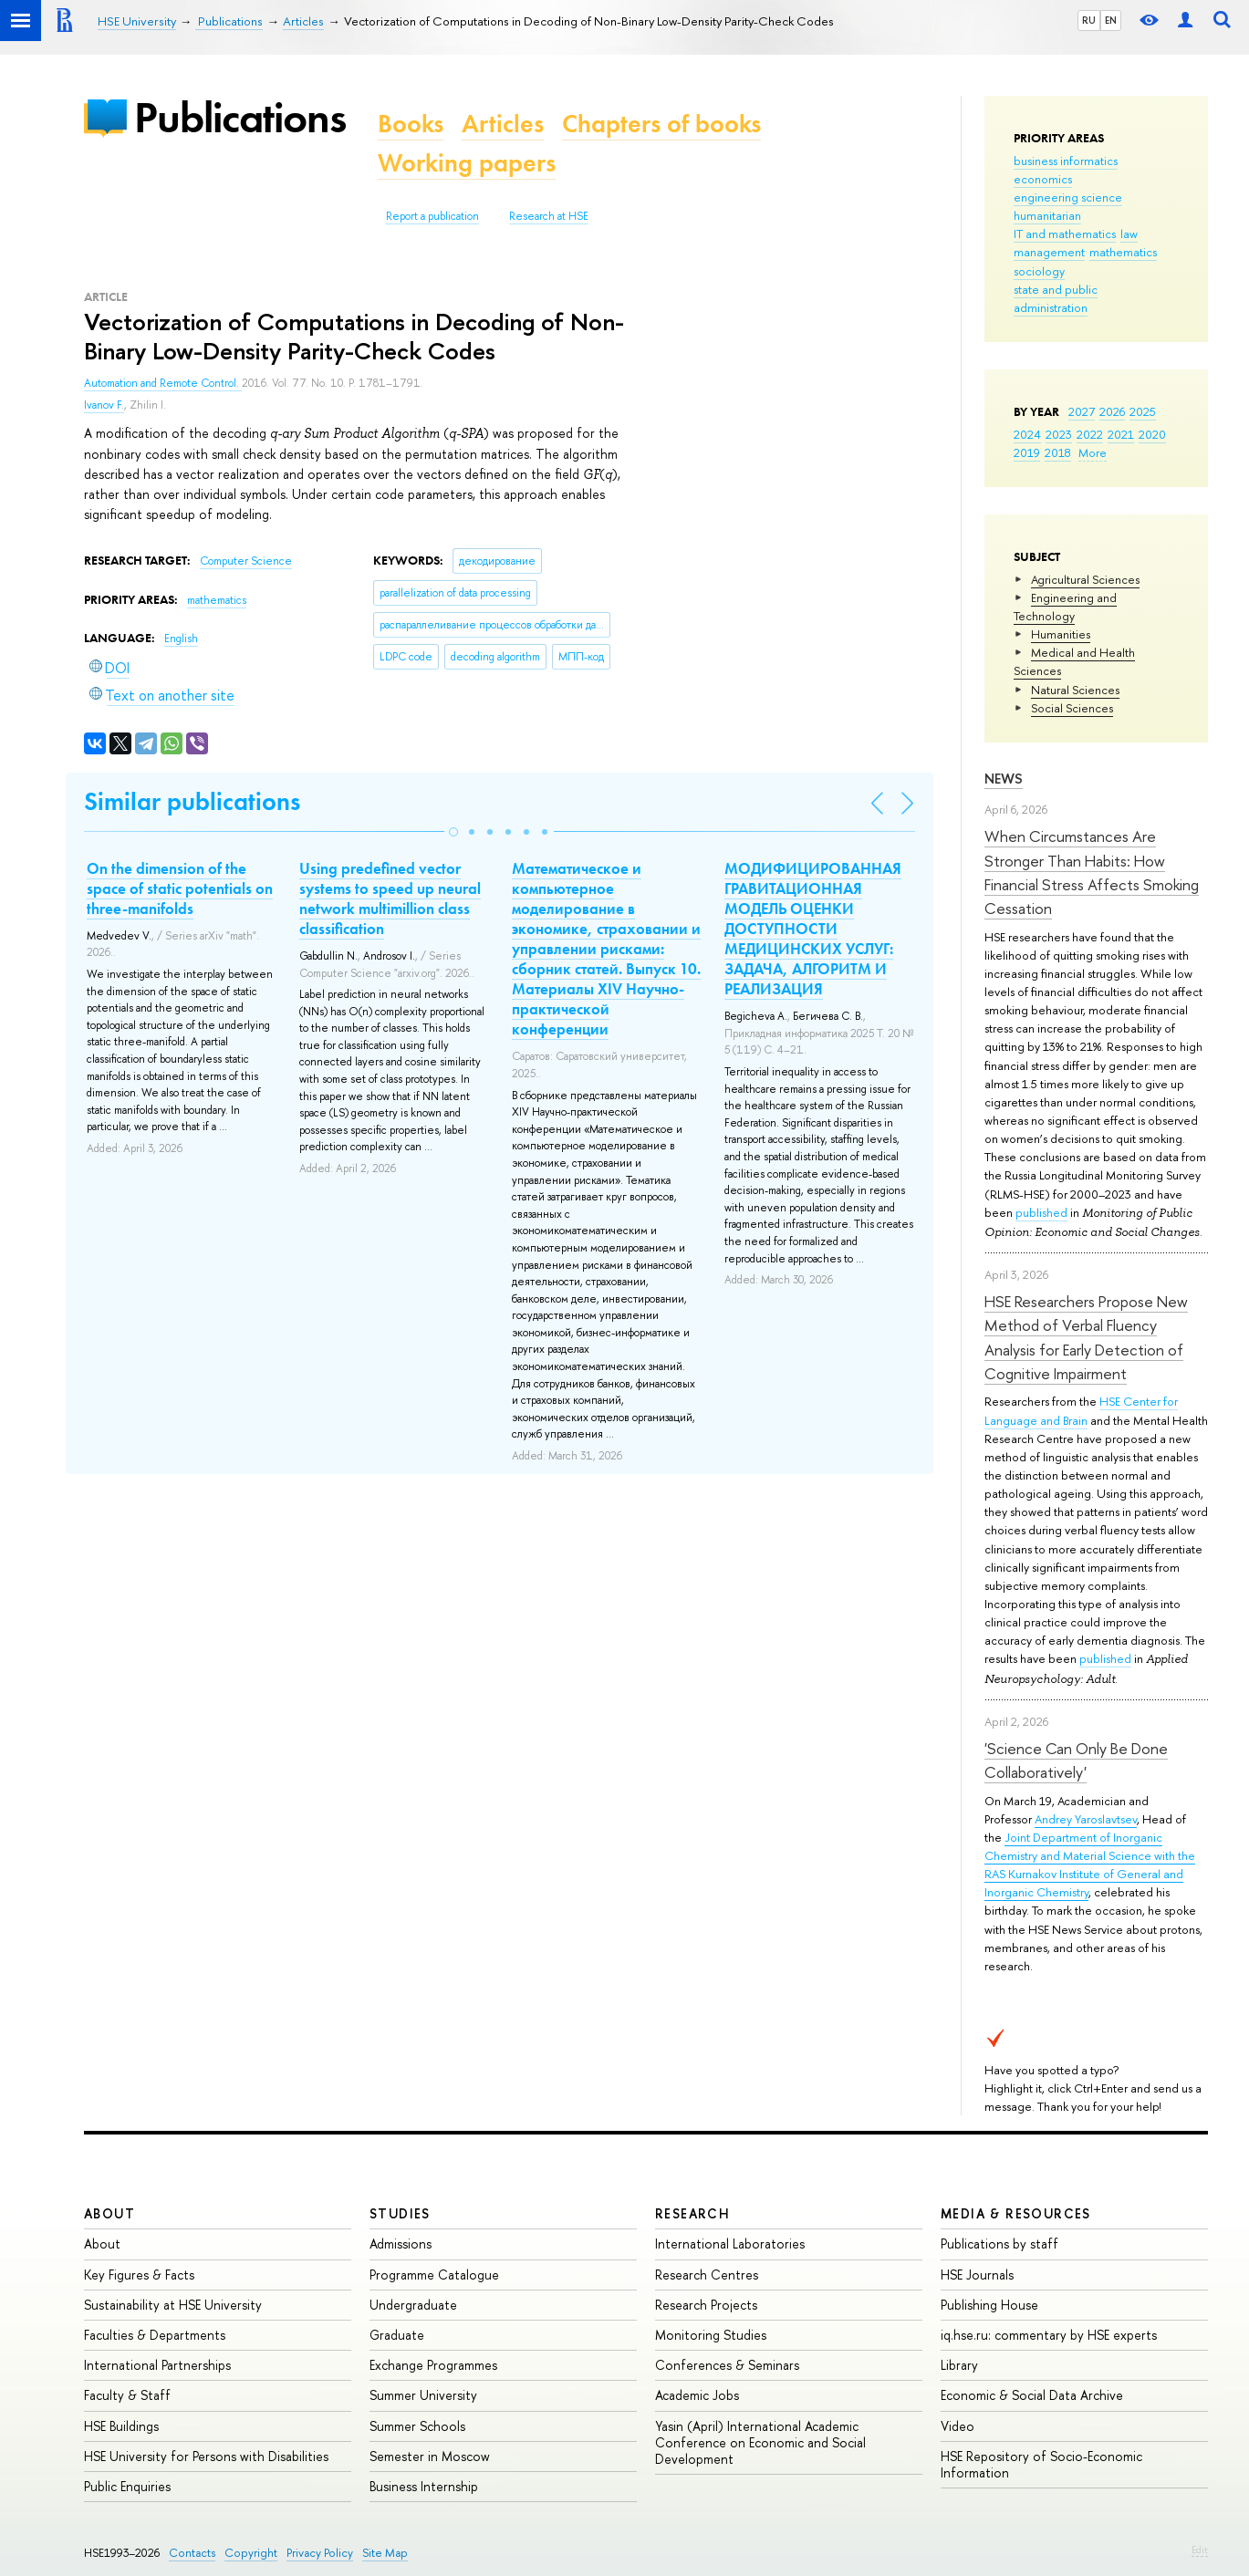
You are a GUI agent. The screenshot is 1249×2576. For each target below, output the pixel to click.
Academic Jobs (697, 2395)
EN (1111, 20)
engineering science (1068, 197)
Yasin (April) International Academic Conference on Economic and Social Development (760, 2442)
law (1129, 233)
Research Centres (706, 2274)
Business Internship (423, 2486)
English (181, 638)
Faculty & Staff (127, 2395)
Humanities (1060, 634)
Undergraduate (413, 2304)
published (1041, 1212)
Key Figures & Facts (139, 2274)
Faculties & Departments (154, 2334)
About (109, 2213)
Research (692, 2213)
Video (957, 2426)
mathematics (1123, 252)
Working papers (467, 163)
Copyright (250, 2552)
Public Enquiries (127, 2486)
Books (410, 124)
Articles (503, 124)
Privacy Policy (319, 2552)
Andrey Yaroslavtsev (1086, 1819)
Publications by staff (999, 2243)
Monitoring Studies (710, 2334)
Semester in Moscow (429, 2456)
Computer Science (246, 561)
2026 (1112, 411)
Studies (400, 2213)
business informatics (1066, 160)
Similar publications (192, 801)
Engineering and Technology (1065, 606)
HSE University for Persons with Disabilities (206, 2456)
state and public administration (1056, 298)
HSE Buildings (121, 2426)
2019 (1027, 452)
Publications (240, 117)
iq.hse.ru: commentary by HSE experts (1049, 2334)
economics (1043, 179)
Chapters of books (661, 124)
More (1092, 452)
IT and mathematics (1065, 233)
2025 (1142, 411)
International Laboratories (730, 2243)
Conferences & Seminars (727, 2364)
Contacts (192, 2552)
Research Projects (706, 2304)
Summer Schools (417, 2426)
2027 (1081, 411)
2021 (1121, 434)
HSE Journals (977, 2274)
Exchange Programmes (433, 2364)
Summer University (423, 2395)
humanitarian (1047, 215)
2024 (1027, 434)
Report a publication (432, 216)
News (1003, 778)
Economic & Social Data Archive (1032, 2395)
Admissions (400, 2243)
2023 (1059, 434)
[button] (453, 832)
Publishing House (989, 2304)
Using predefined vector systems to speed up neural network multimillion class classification (390, 898)
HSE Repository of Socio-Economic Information (1041, 2464)
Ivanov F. (104, 405)
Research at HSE (548, 216)
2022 (1090, 434)
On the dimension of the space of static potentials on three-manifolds (180, 888)
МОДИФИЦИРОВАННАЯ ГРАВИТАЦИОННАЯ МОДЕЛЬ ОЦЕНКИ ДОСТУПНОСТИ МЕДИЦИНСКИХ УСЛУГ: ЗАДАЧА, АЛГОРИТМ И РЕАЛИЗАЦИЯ (812, 929)
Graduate (396, 2334)
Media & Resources (1016, 2213)
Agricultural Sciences (1085, 579)
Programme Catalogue (434, 2274)
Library (959, 2364)
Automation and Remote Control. (163, 383)
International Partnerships (157, 2364)
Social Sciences (1072, 708)
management (1049, 252)
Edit (1200, 2549)
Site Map (385, 2552)
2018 (1058, 452)
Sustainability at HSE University (173, 2304)
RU (1089, 20)
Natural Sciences (1075, 689)
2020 (1152, 434)
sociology (1039, 271)
